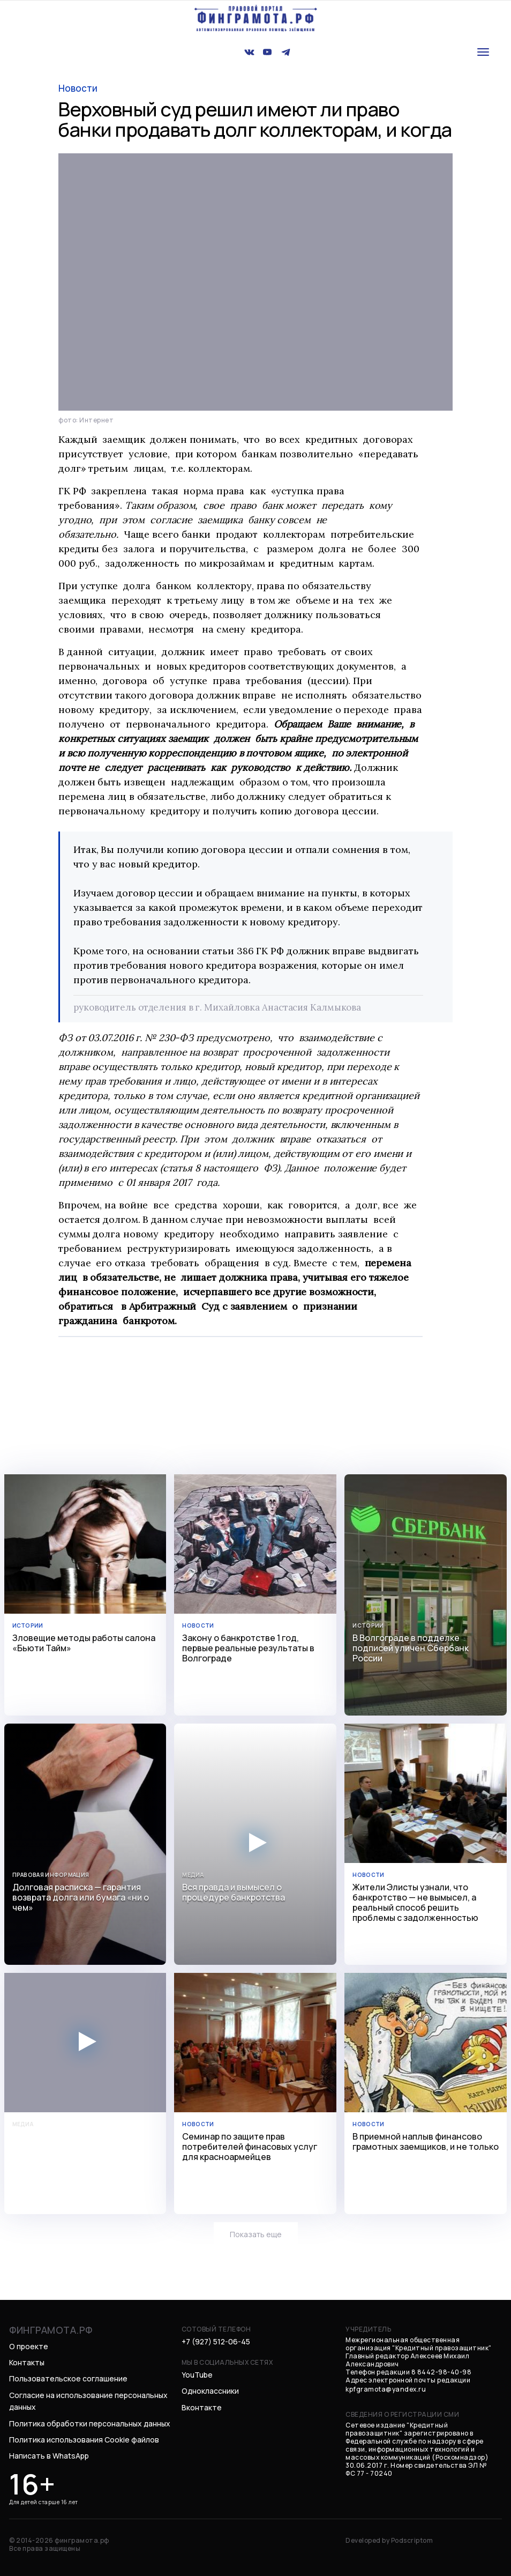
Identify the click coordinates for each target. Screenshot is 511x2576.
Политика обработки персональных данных (89, 2423)
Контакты (26, 2362)
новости (77, 88)
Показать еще (256, 2234)
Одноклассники (210, 2391)
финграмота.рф (51, 2329)
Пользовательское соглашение (68, 2378)
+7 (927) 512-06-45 (216, 2341)
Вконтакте (202, 2407)
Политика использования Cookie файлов (84, 2439)
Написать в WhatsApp (49, 2456)
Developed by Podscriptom (389, 2540)
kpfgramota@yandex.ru (385, 2389)
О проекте (28, 2346)
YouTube (197, 2375)
